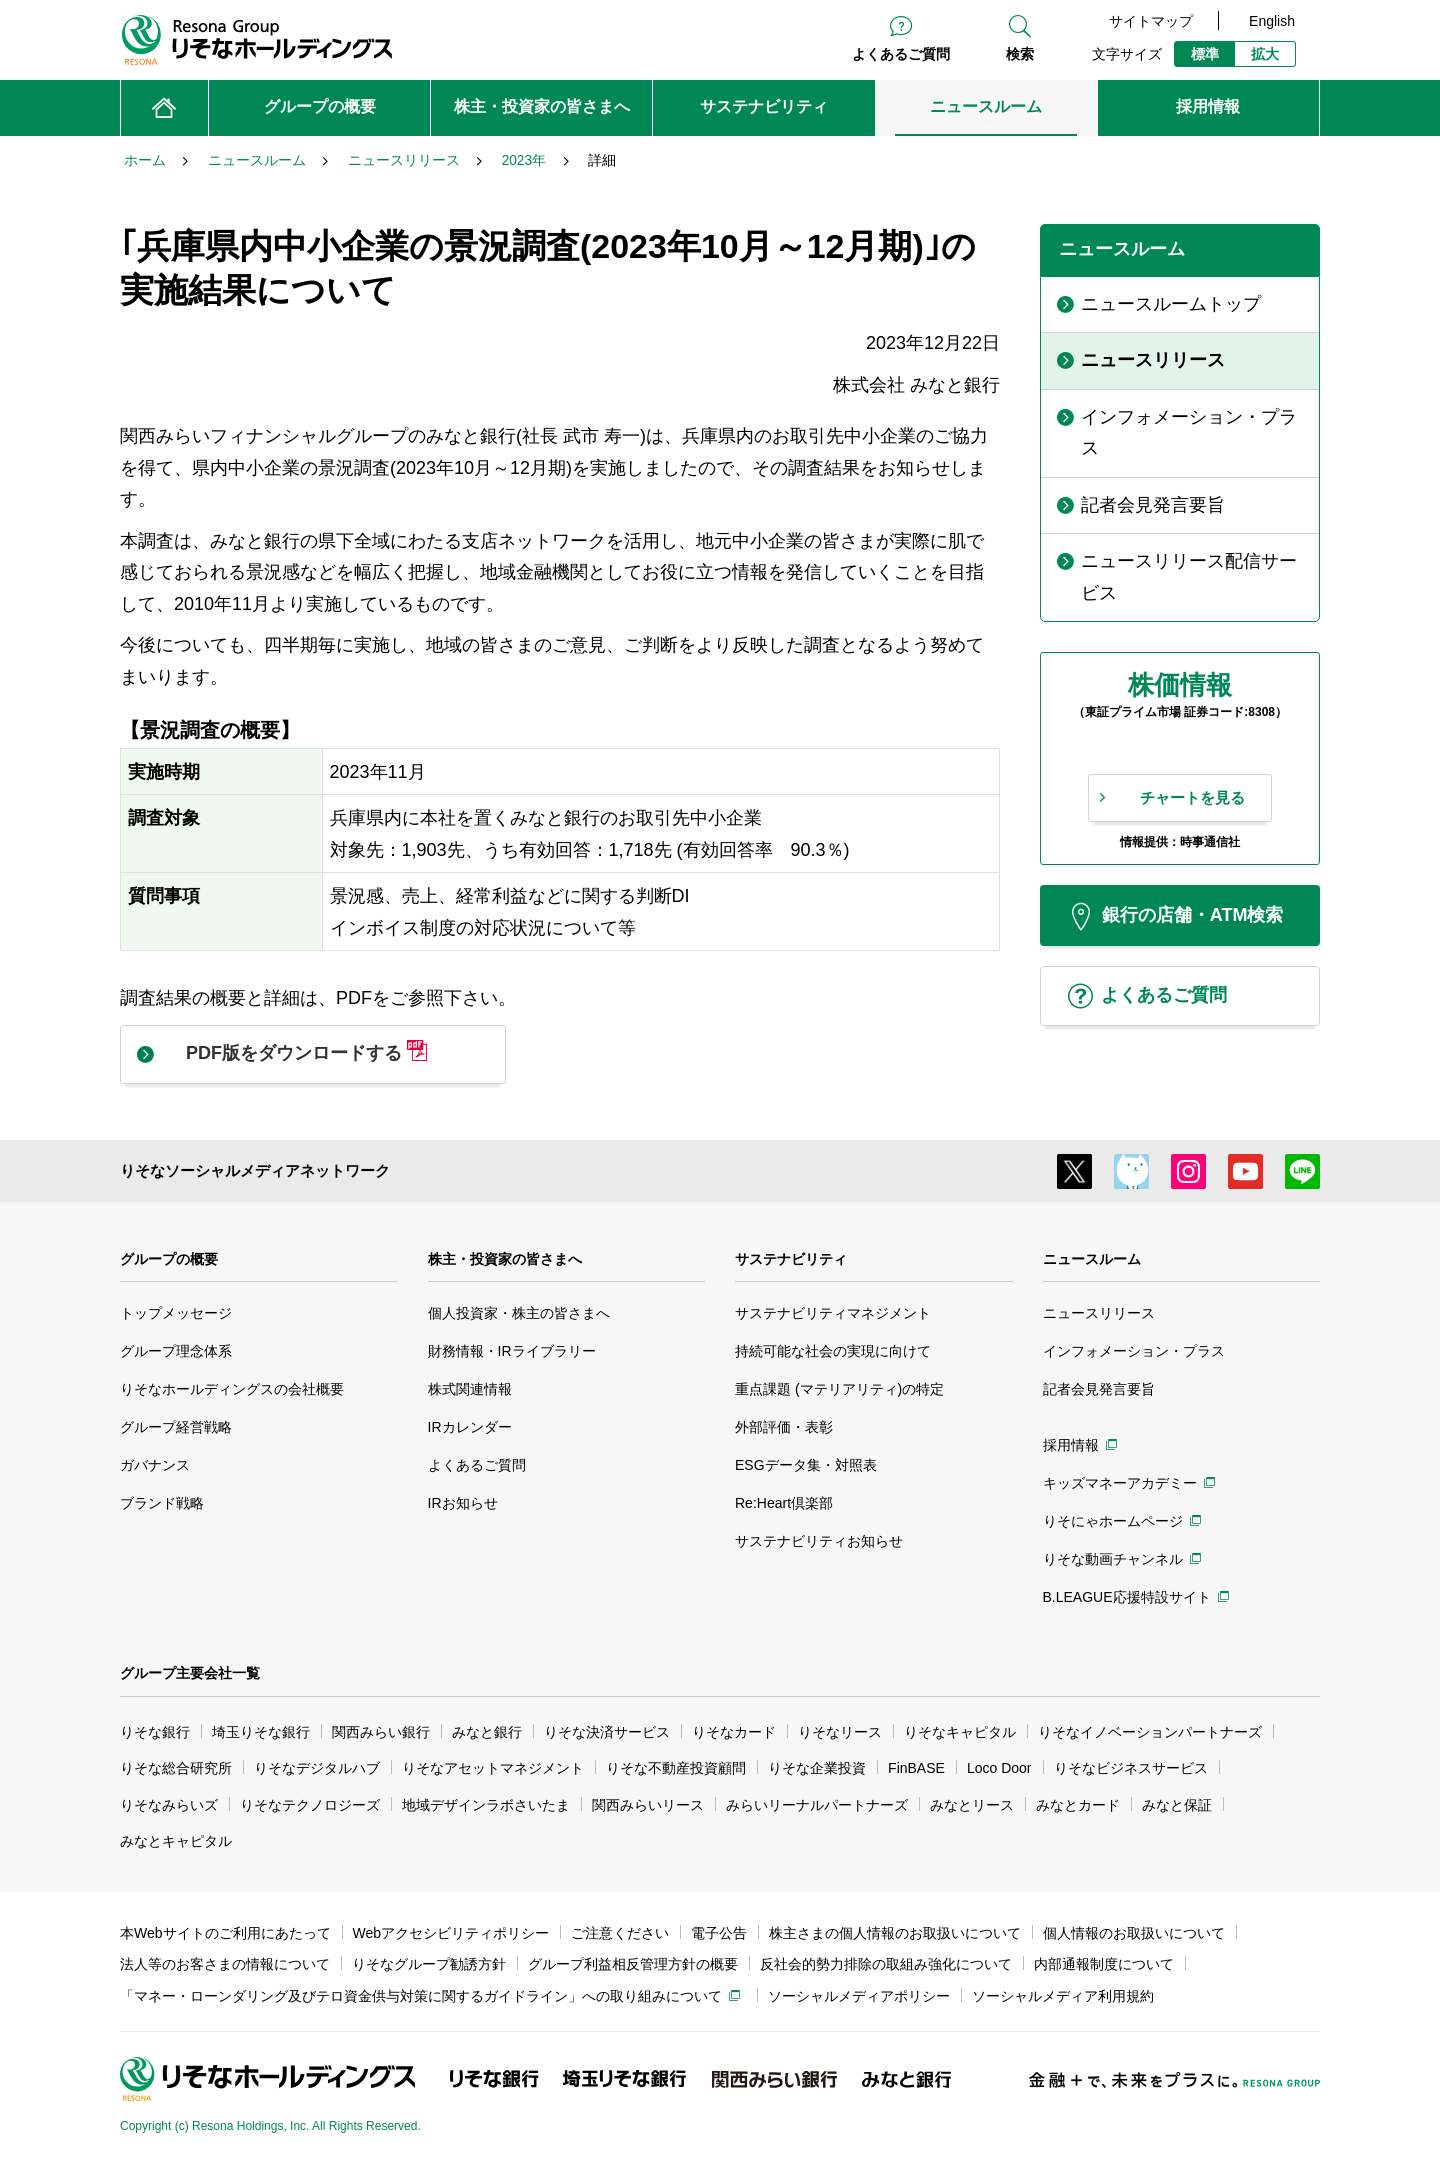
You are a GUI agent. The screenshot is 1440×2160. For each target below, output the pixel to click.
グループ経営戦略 (176, 1427)
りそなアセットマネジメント (493, 1768)
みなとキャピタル (176, 1841)
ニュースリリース (1099, 1313)
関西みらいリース (648, 1805)
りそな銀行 (155, 1732)
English (1272, 21)
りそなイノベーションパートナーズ (1150, 1732)
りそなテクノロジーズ (310, 1805)
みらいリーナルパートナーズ (817, 1805)
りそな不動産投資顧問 (676, 1768)
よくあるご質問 (901, 54)
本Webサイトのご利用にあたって (225, 1933)
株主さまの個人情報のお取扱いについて (895, 1933)
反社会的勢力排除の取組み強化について (886, 1964)
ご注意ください (620, 1933)
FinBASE (916, 1768)
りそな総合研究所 (176, 1768)
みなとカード (1078, 1805)
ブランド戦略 (162, 1503)
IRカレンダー (470, 1427)
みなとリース (972, 1805)
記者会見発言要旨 (1099, 1389)
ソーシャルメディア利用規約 (1063, 1996)
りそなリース (840, 1732)
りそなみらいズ (169, 1805)
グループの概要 (169, 1259)
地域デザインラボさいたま (486, 1805)
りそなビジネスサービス (1131, 1768)
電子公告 (719, 1933)
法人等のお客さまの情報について (225, 1964)
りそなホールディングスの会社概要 (232, 1389)
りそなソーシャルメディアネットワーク (255, 1170)
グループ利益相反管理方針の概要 (633, 1964)
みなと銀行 (487, 1732)
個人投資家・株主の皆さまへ (519, 1313)
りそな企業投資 (817, 1768)
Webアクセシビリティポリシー (451, 1933)
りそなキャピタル (960, 1732)
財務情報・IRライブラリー (512, 1351)
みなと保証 (1177, 1805)
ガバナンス (155, 1465)
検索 (1020, 54)
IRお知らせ (463, 1503)
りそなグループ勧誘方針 (429, 1964)
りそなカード (734, 1732)
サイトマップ (1151, 21)
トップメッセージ (176, 1313)
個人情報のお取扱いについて (1134, 1933)
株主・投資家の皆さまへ (505, 1259)
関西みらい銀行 (381, 1732)
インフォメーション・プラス (1134, 1351)
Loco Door (999, 1768)
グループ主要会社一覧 (190, 1673)
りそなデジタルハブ (317, 1768)
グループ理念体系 (176, 1351)
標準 (1205, 54)
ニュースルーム (1092, 1259)
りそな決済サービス (607, 1732)
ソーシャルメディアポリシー (859, 1996)
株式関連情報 (470, 1389)
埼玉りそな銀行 (261, 1732)
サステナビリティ (791, 1259)
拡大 (1265, 54)
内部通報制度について (1104, 1964)
